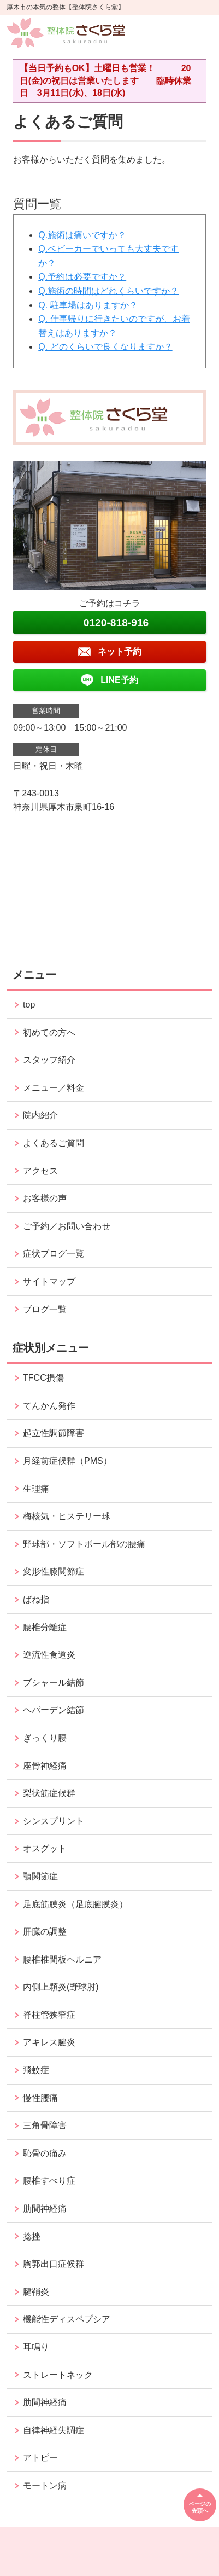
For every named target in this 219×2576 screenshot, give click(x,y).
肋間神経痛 (45, 2208)
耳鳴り (36, 2347)
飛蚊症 (36, 2070)
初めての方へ (49, 1032)
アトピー (40, 2457)
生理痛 (36, 1488)
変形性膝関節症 (53, 1571)
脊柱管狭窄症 (49, 2014)
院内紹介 (40, 1115)
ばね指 (36, 1599)
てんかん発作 (49, 1405)
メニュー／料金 (53, 1087)
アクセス (40, 1171)
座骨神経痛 (45, 1765)
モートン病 (45, 2485)
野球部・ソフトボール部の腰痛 (84, 1544)
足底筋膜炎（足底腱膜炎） (75, 1904)
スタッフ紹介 (49, 1059)
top (29, 1004)
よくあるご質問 (53, 1143)
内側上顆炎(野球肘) (61, 1987)
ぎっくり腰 (45, 1738)
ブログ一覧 (45, 1309)
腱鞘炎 (36, 2291)
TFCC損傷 (43, 1377)
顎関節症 (40, 1876)
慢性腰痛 (40, 2098)
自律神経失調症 (53, 2430)
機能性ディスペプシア (66, 2319)
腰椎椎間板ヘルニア (62, 1959)
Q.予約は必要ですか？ (82, 276)
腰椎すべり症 (49, 2180)
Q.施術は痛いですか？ (82, 235)
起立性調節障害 (53, 1433)
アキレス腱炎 (49, 2042)
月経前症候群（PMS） (67, 1461)
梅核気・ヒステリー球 (66, 1516)
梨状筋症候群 (49, 1793)
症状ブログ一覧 (53, 1253)
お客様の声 (45, 1198)
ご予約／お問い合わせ (66, 1226)
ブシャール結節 (53, 1682)
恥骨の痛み (45, 2153)
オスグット (45, 1848)
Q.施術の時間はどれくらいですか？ (108, 291)
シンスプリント (53, 1821)
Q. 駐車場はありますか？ (87, 305)
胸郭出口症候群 (53, 2263)
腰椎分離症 (45, 1627)
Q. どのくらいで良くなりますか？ (105, 346)
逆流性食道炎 (49, 1654)
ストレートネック (58, 2375)
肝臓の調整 (45, 1931)
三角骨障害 (45, 2125)
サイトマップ (49, 1281)
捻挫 (31, 2236)
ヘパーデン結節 (53, 1710)
